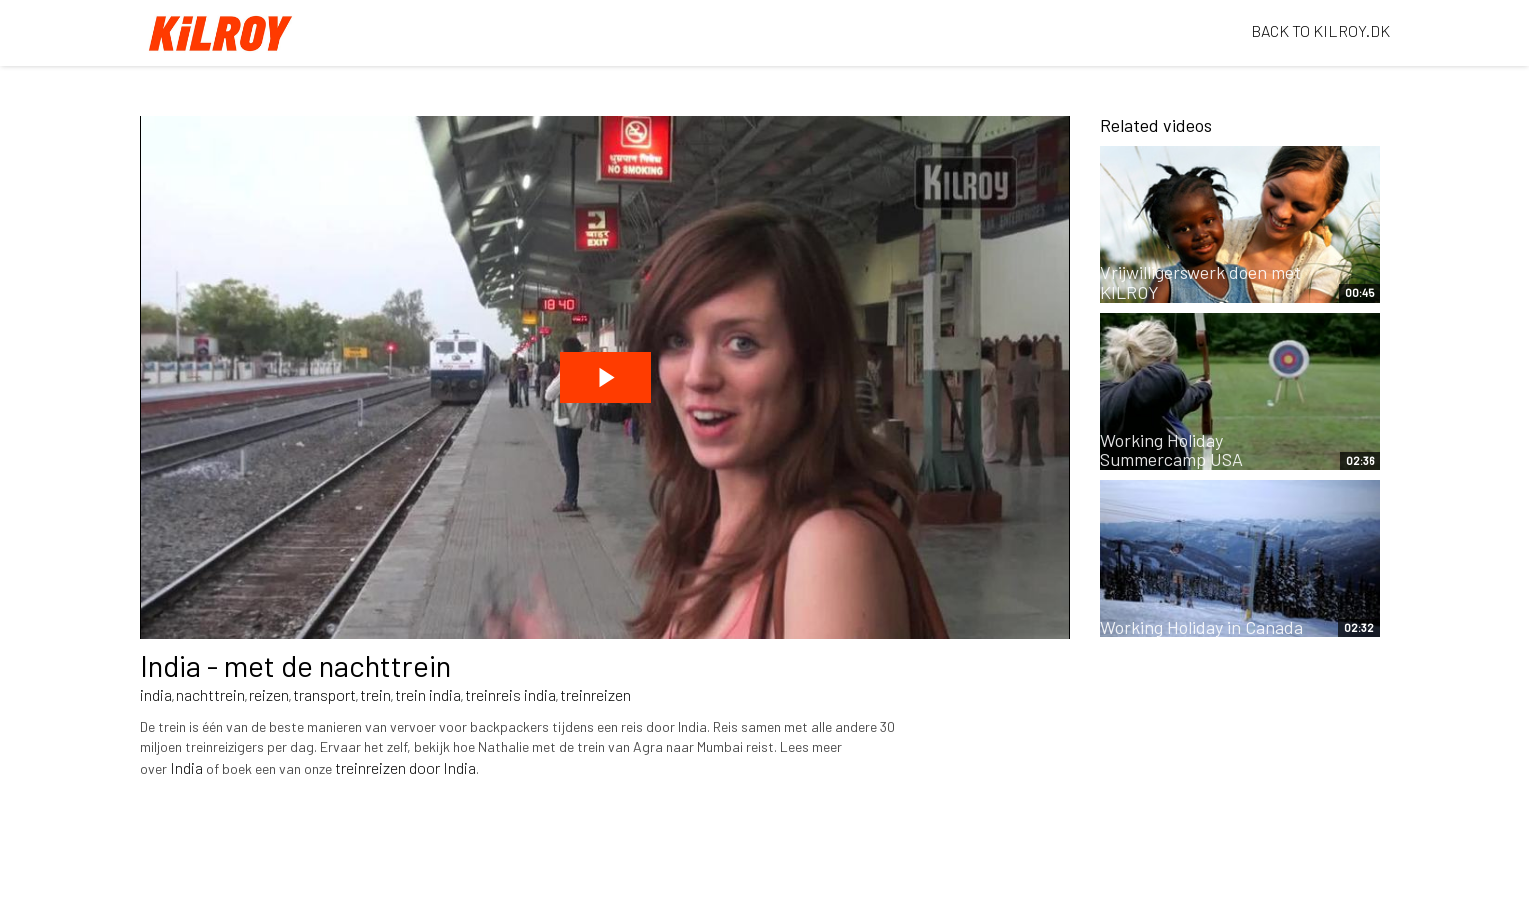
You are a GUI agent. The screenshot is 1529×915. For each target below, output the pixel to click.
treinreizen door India (405, 767)
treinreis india (510, 694)
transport (324, 694)
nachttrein (210, 694)
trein (375, 694)
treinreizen (595, 694)
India (186, 767)
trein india (428, 694)
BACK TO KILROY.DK (1320, 30)
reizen (269, 694)
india (156, 694)
